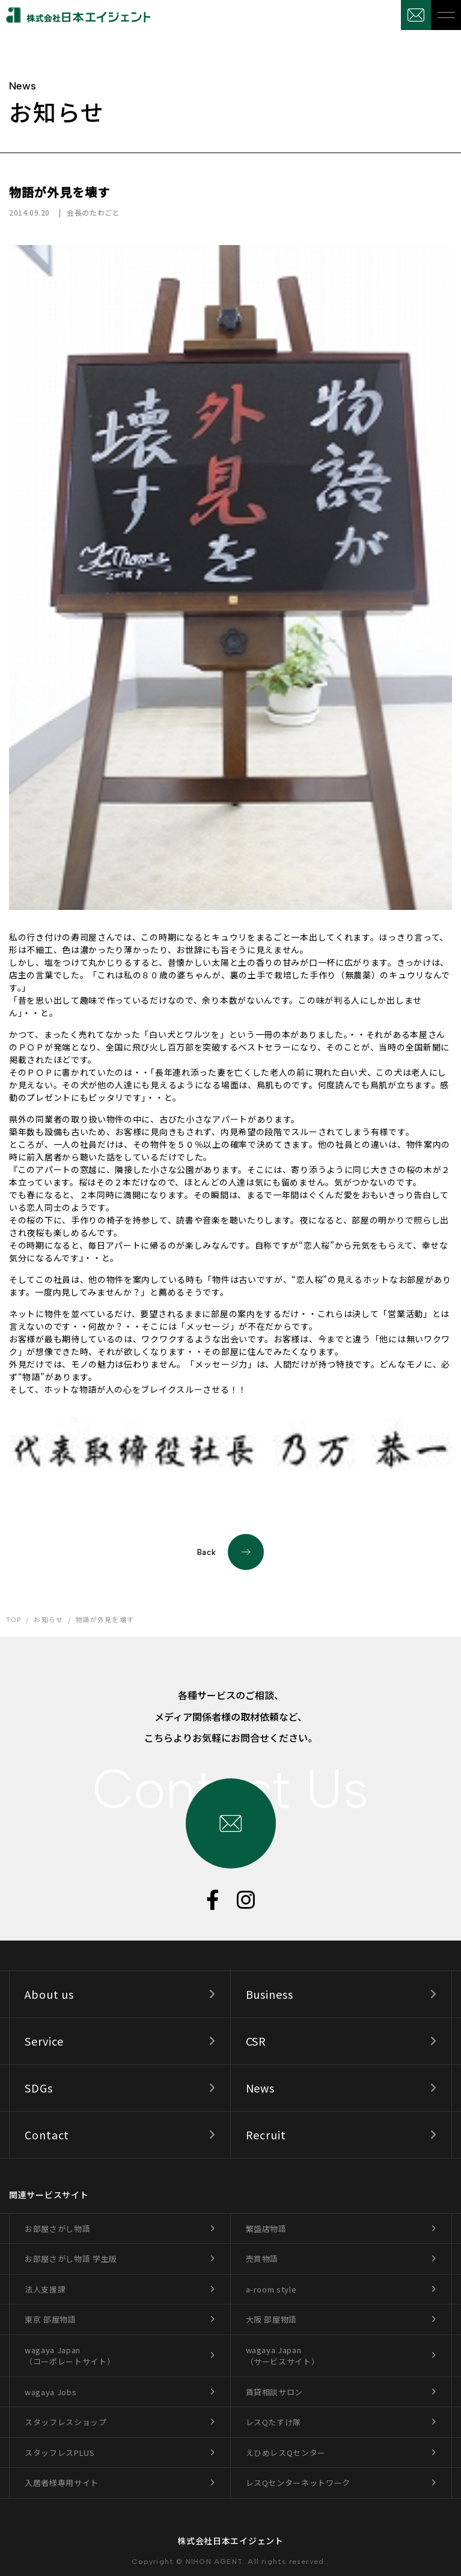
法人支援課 (45, 2289)
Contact (47, 2134)
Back (230, 1552)
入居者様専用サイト (62, 2482)
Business (269, 1994)
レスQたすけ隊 (274, 2422)
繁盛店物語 (266, 2228)
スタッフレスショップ (66, 2422)
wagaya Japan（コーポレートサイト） (70, 2356)
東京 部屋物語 (50, 2319)
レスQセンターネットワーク (298, 2482)
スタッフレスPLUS (60, 2452)
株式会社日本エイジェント (230, 2541)
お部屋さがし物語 (57, 2228)
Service (44, 2041)
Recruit (266, 2134)
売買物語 (262, 2258)
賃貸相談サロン (275, 2392)
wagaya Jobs (50, 2392)
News (260, 2088)
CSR (256, 2041)
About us (49, 1994)
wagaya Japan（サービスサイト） (283, 2356)
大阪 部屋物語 (272, 2319)
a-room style (271, 2289)
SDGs (39, 2088)
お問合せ (416, 15)
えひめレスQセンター (286, 2452)
